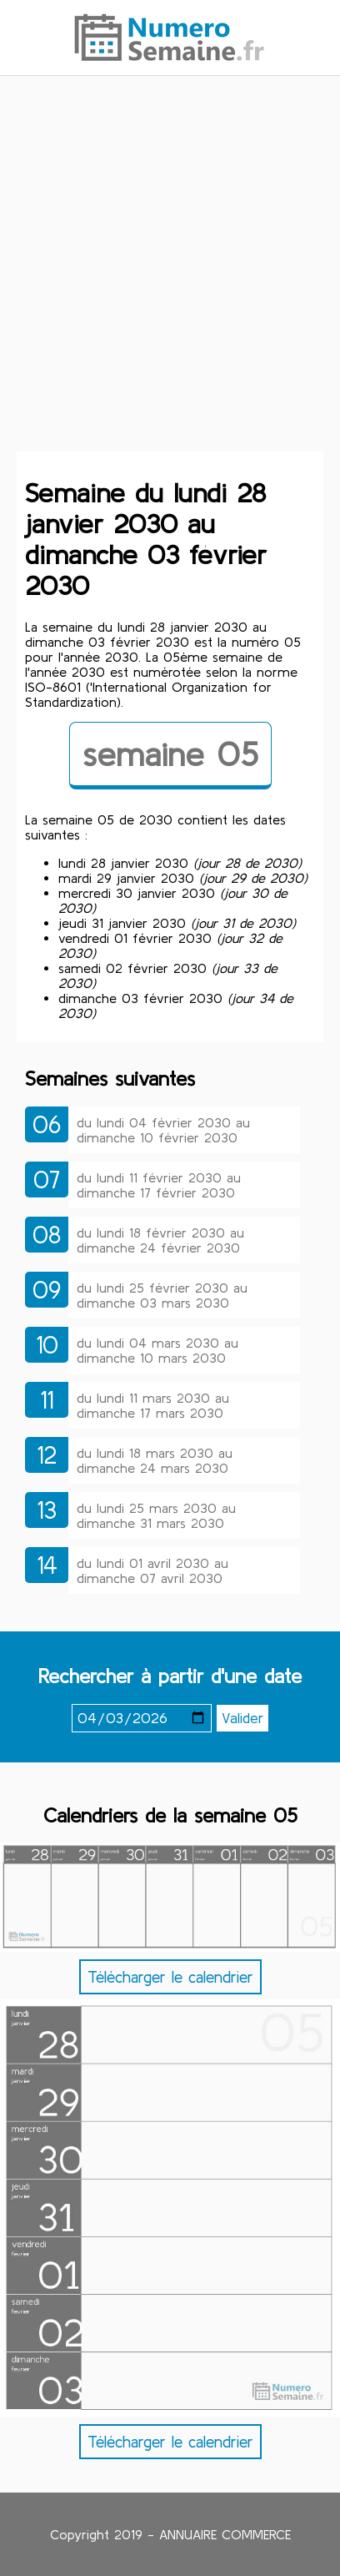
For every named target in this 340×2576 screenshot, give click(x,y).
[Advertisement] (170, 273)
